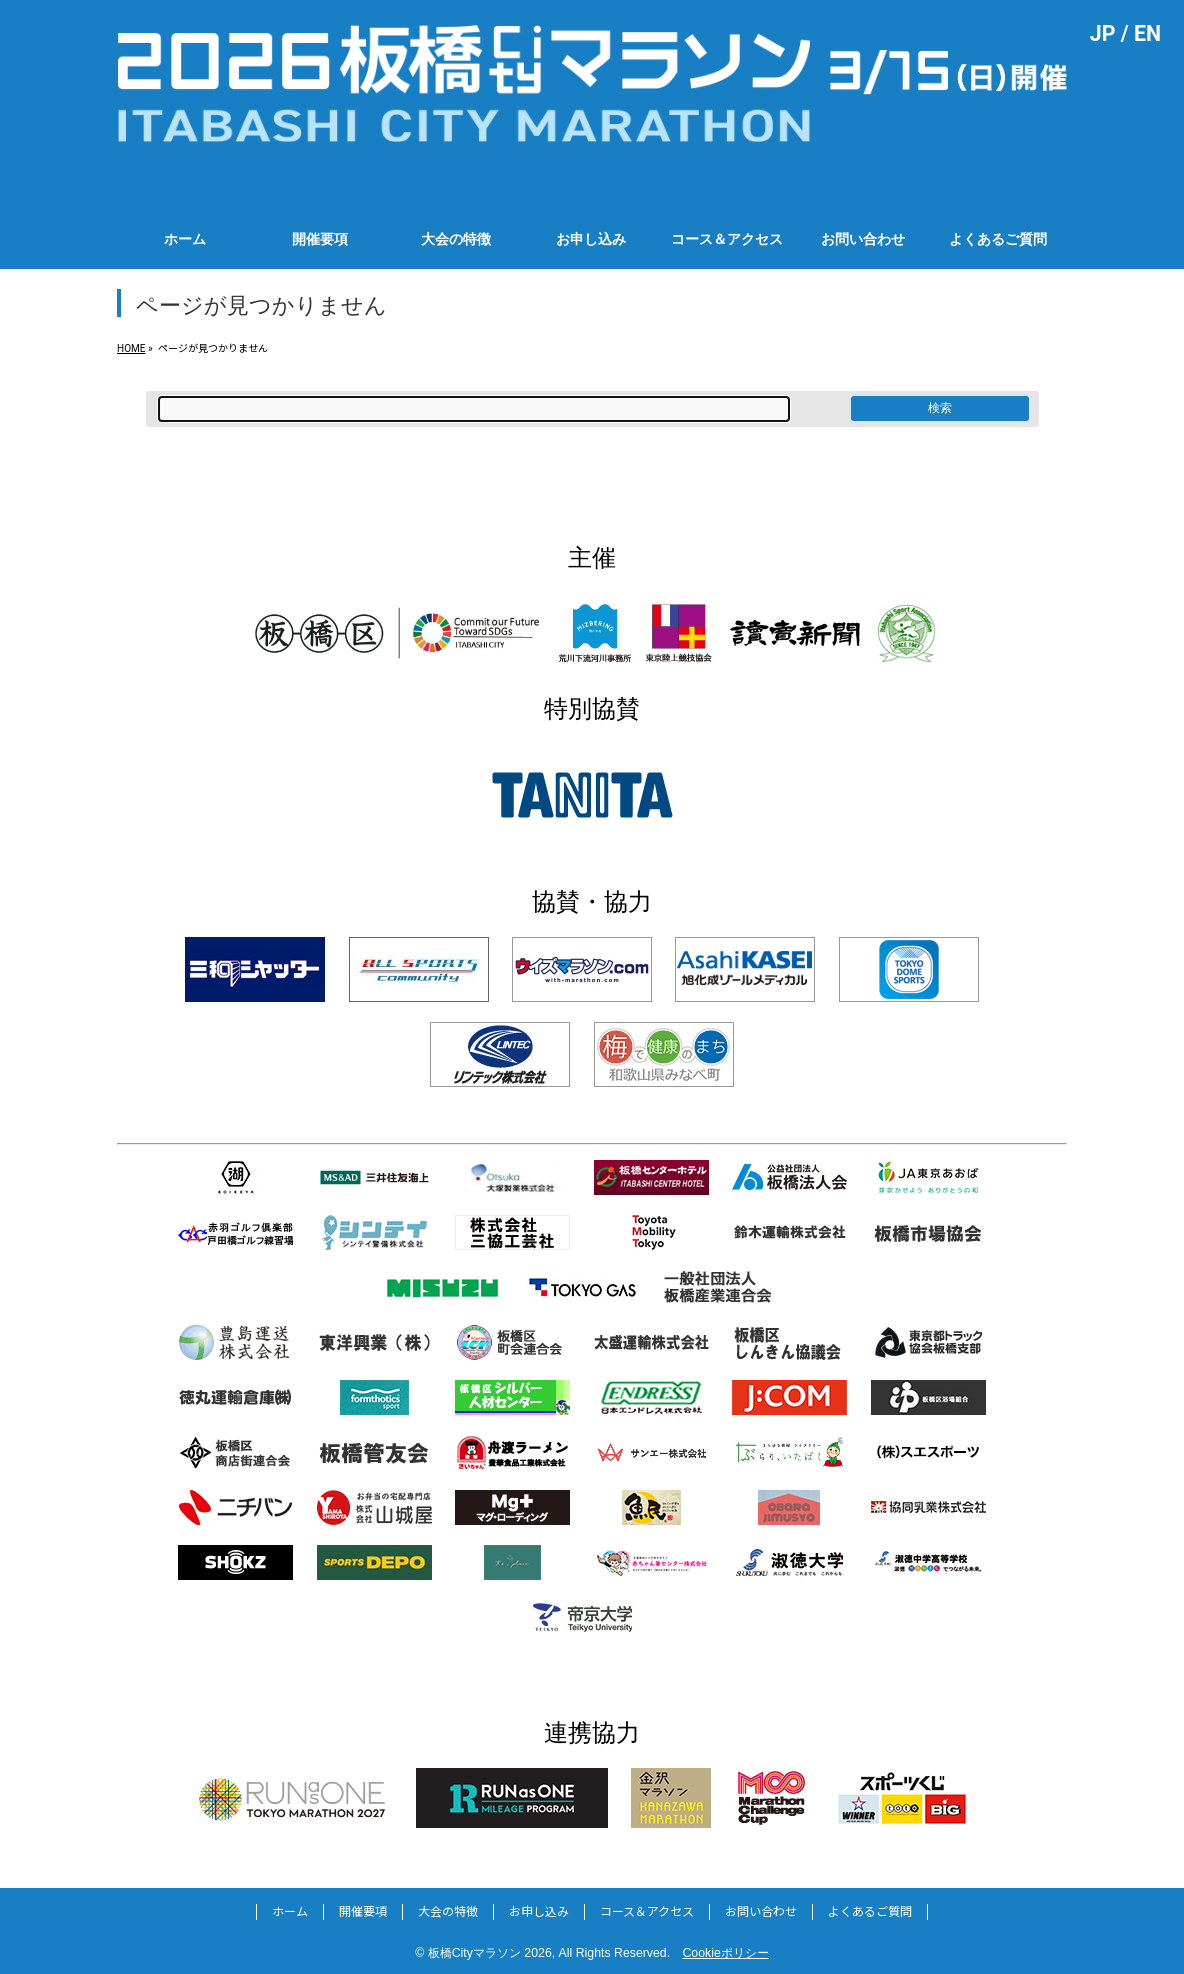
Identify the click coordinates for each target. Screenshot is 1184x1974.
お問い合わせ (761, 1912)
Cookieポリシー (725, 1953)
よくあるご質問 (870, 1912)
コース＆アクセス (647, 1912)
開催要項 (363, 1912)
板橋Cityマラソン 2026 (490, 1953)
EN (1147, 33)
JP (1103, 33)
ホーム (290, 1912)
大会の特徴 (448, 1912)
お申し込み (539, 1912)
